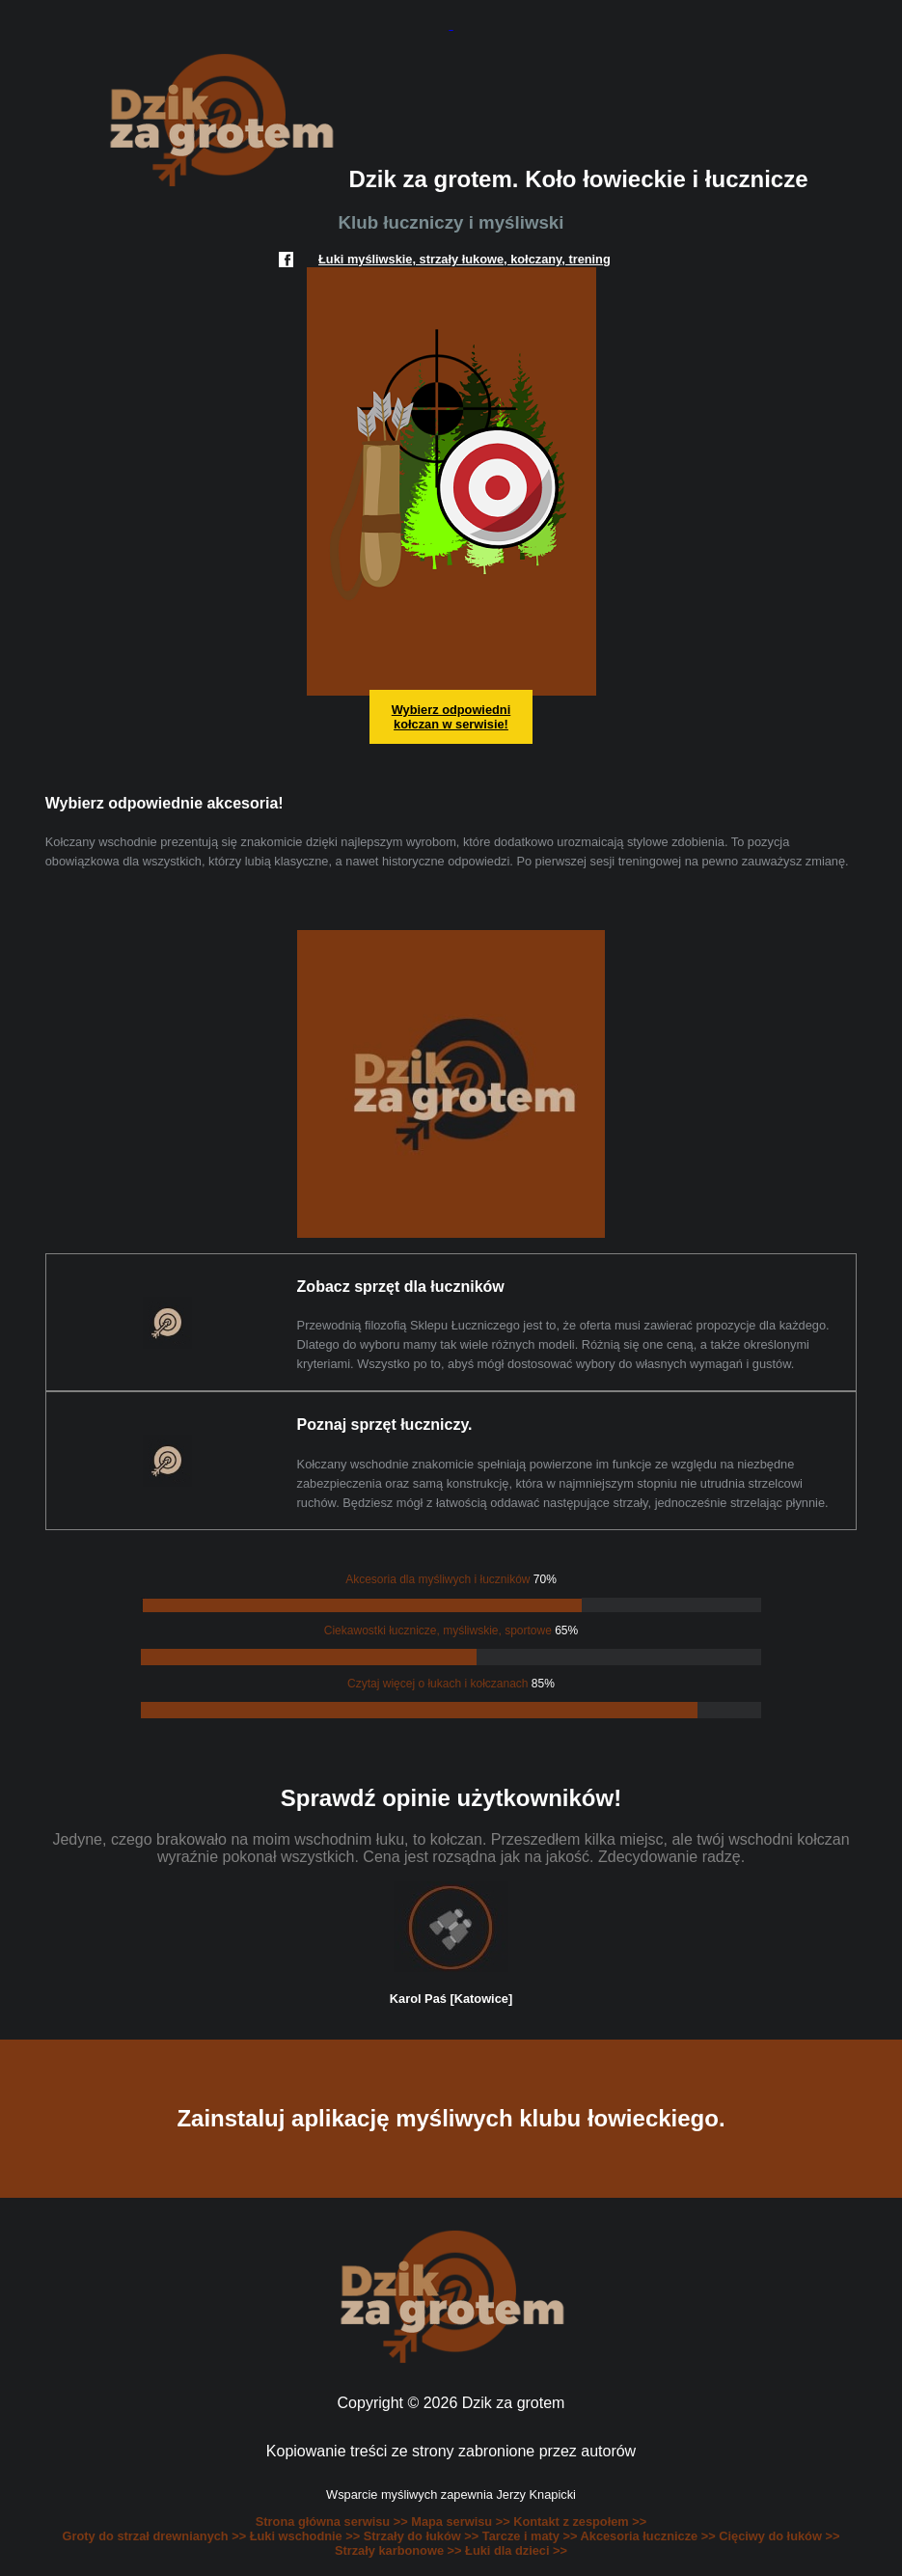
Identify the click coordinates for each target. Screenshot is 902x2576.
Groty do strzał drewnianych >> (156, 2536)
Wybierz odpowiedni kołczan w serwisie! (451, 716)
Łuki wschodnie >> (307, 2536)
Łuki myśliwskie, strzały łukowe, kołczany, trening (464, 259)
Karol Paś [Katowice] (451, 1998)
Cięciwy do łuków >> (779, 2536)
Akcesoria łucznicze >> (650, 2536)
